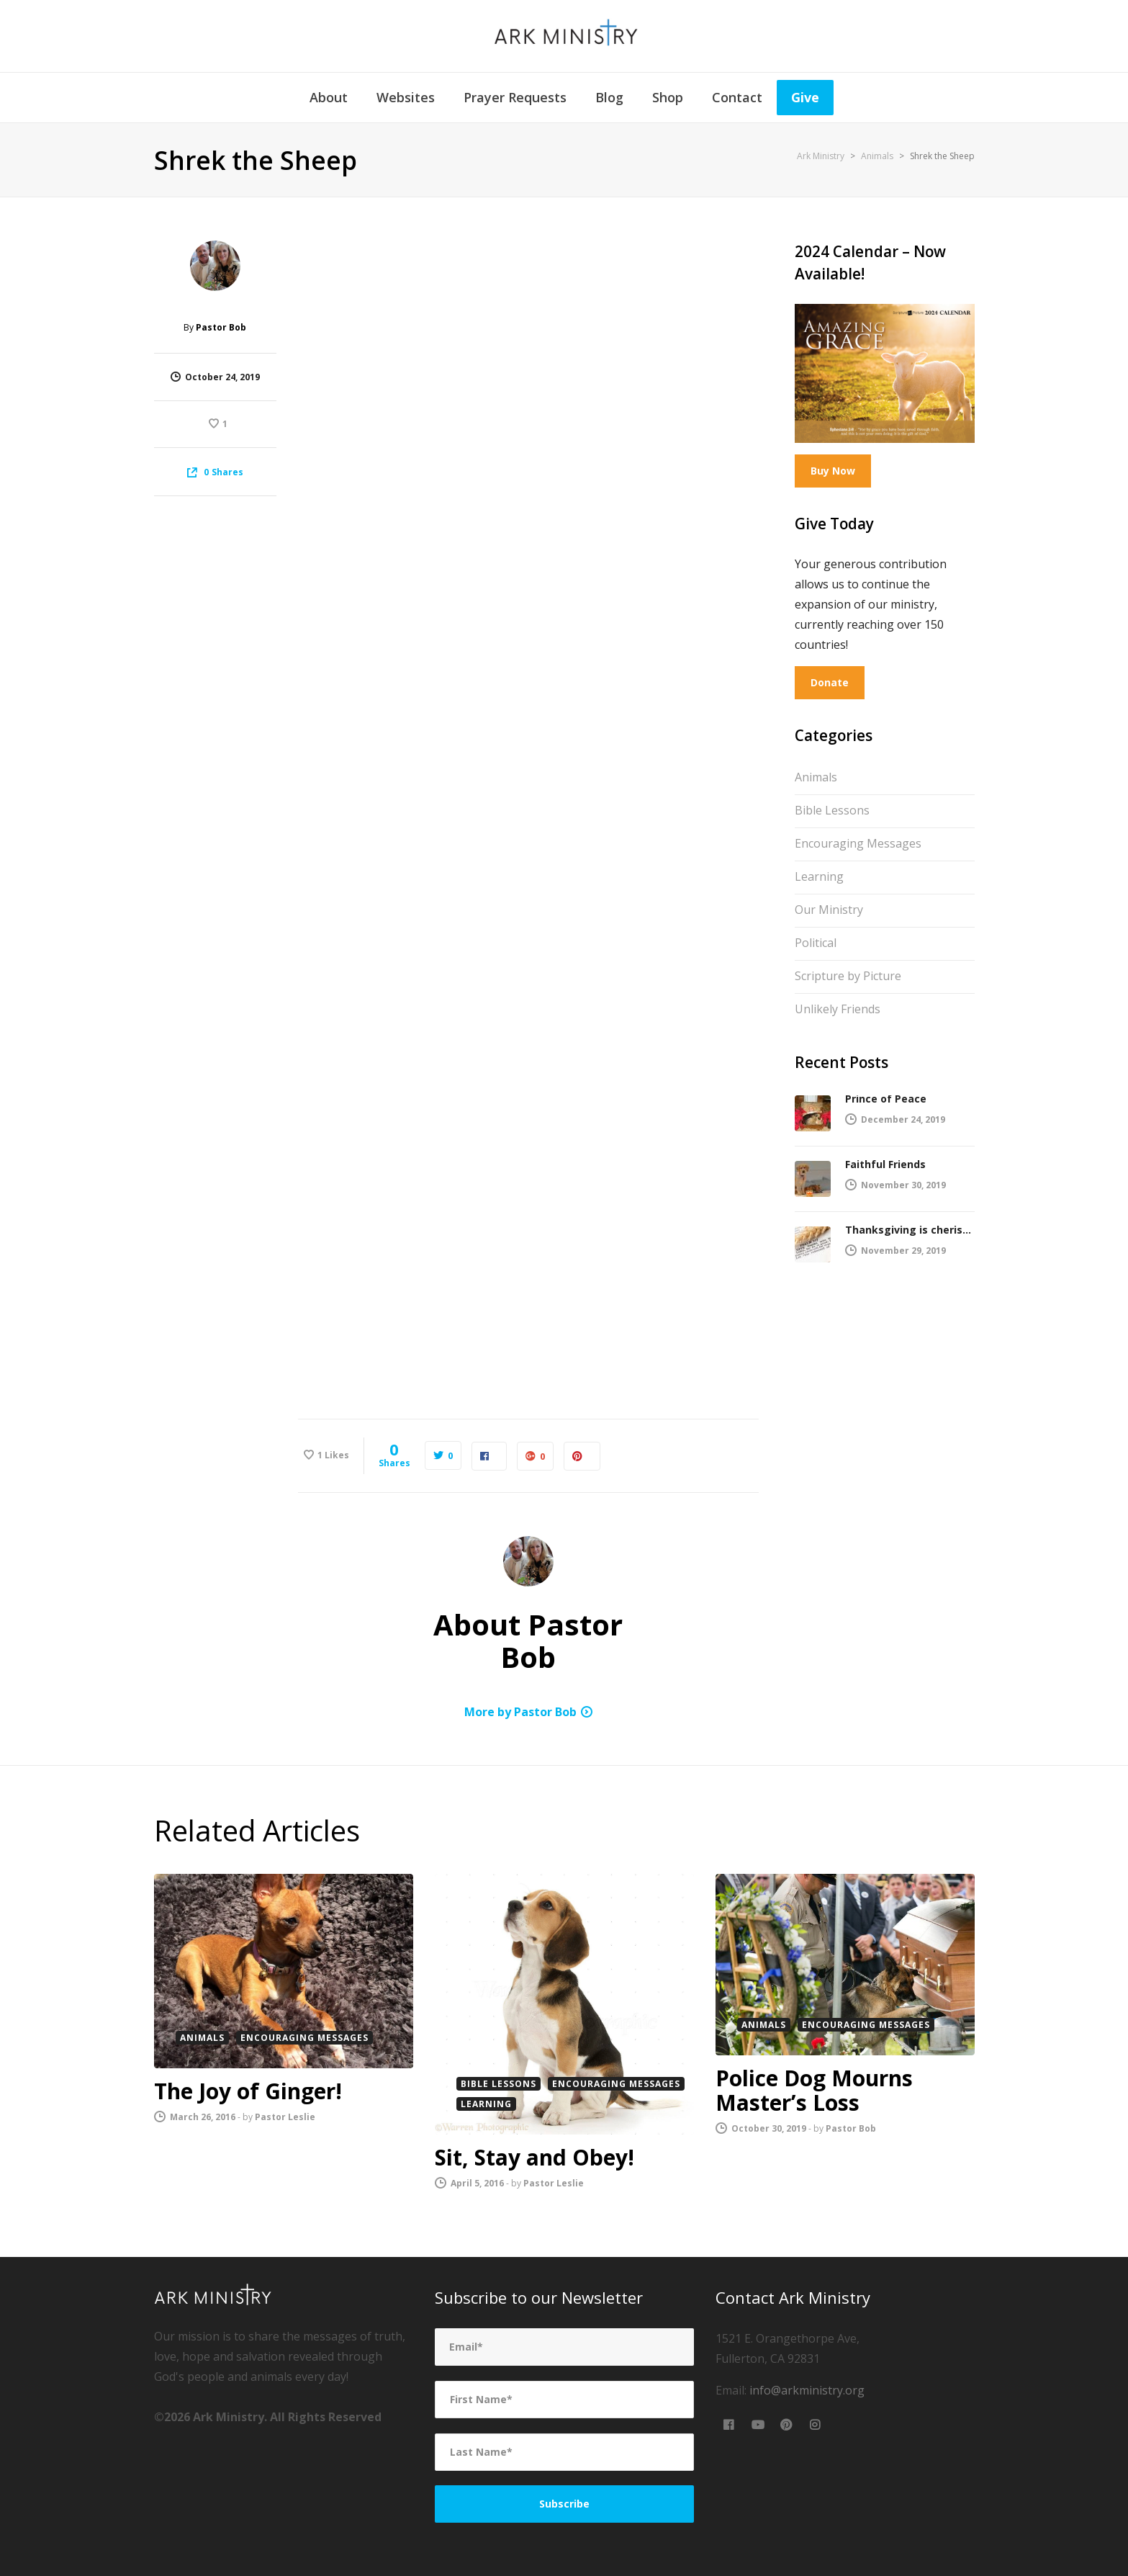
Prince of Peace (885, 1098)
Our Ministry (836, 908)
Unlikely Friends (848, 1007)
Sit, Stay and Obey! (534, 2157)
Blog (609, 97)
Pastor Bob (221, 327)
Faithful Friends (885, 1164)
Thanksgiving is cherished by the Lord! (910, 1230)
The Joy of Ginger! (248, 2091)
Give (805, 97)
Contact (737, 97)
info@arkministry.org (807, 2390)
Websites (405, 97)
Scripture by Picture (858, 974)
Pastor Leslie (285, 2117)
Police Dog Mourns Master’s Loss (814, 2090)
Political (823, 941)
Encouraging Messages (868, 842)
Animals (826, 775)
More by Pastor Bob (520, 1712)
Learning (829, 875)
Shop (667, 97)
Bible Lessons (842, 808)
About (329, 97)
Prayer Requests (515, 97)
